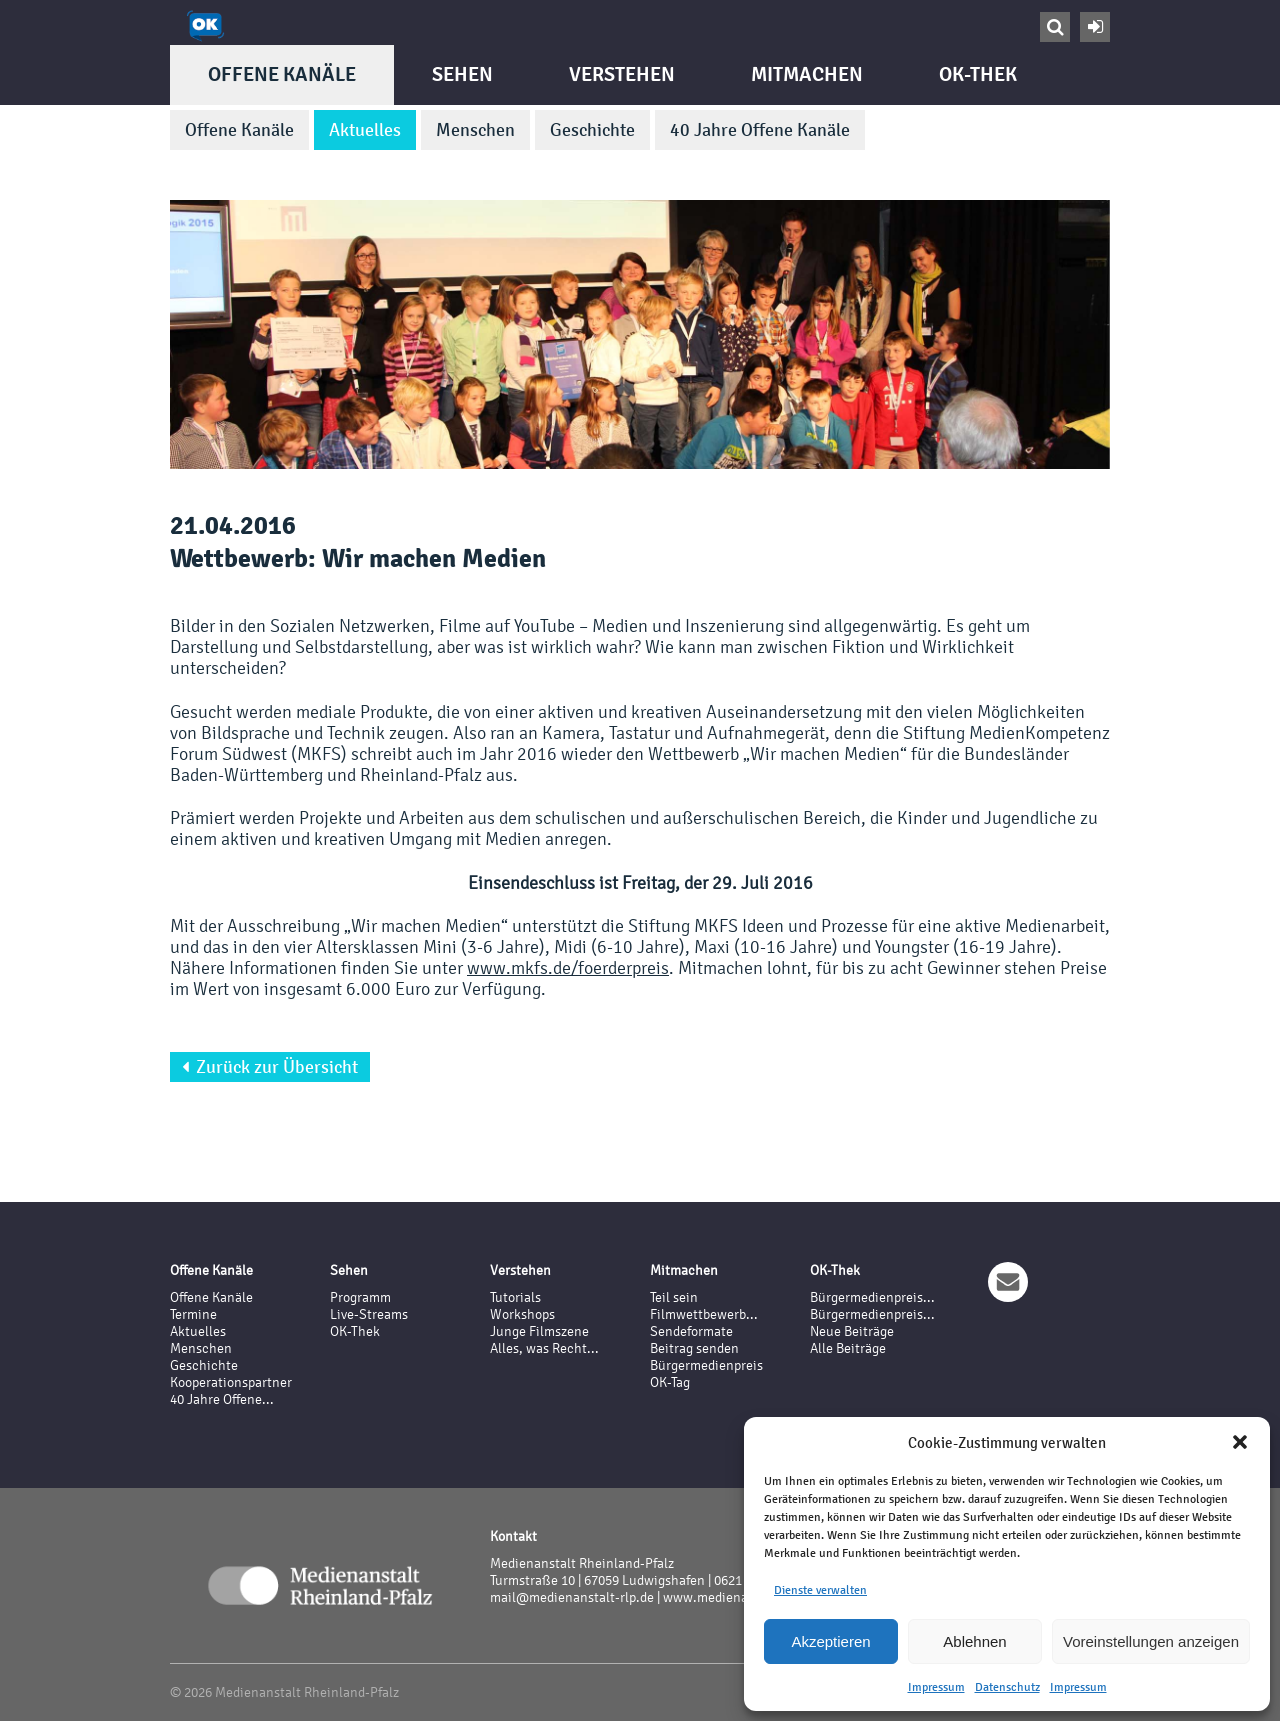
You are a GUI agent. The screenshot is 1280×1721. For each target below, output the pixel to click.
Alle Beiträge (848, 1348)
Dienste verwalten (820, 1590)
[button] (1240, 1442)
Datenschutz (1007, 1687)
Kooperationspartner (231, 1382)
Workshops (522, 1314)
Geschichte (592, 130)
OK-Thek (978, 74)
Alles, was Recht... (544, 1348)
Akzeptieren (830, 1641)
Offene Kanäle (282, 74)
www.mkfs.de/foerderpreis (568, 967)
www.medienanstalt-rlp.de (742, 1597)
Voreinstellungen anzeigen (1151, 1641)
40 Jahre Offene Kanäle (760, 130)
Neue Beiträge (852, 1331)
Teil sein (674, 1297)
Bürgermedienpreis (706, 1365)
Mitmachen (807, 74)
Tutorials (515, 1297)
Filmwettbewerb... (704, 1314)
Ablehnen (974, 1641)
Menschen (475, 130)
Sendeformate (691, 1331)
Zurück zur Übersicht (270, 1067)
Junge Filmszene (539, 1331)
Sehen (462, 74)
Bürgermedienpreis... (872, 1297)
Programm (360, 1297)
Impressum (936, 1687)
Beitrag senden (694, 1348)
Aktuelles (365, 130)
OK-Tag (670, 1382)
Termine (193, 1314)
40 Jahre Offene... (222, 1399)
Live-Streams (369, 1314)
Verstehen (622, 74)
